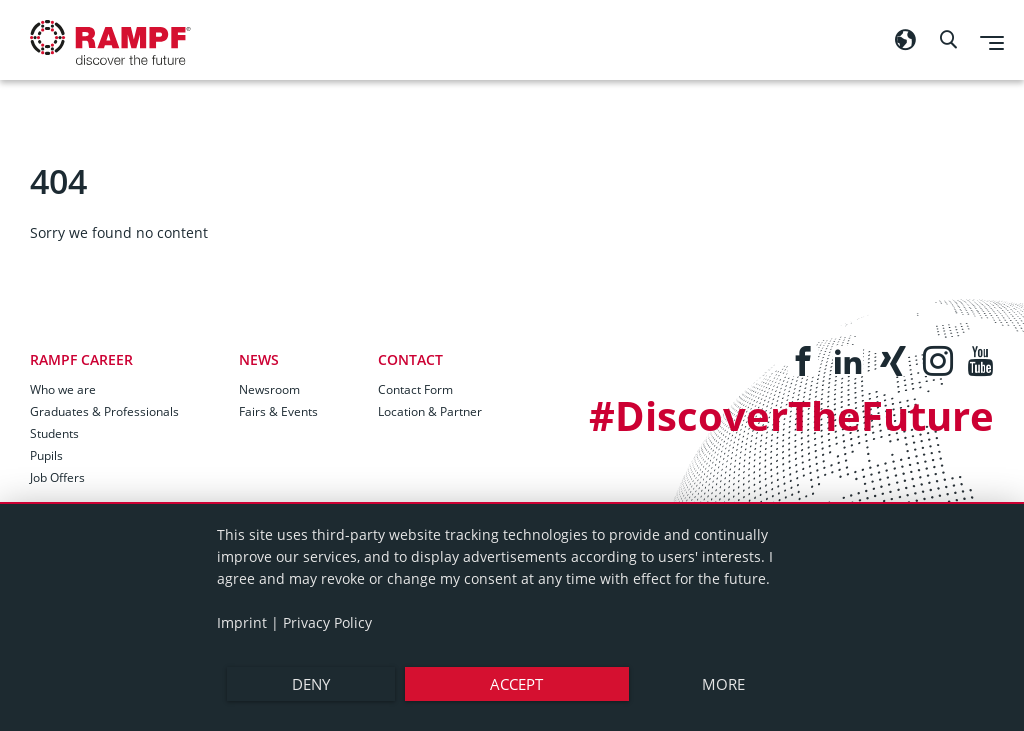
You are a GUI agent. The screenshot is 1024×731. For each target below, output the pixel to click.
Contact (410, 359)
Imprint (242, 622)
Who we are (63, 389)
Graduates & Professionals (104, 411)
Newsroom (269, 389)
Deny (311, 684)
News (259, 359)
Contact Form (415, 389)
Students (54, 433)
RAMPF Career (81, 359)
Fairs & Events (278, 411)
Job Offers (57, 477)
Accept (516, 684)
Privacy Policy (327, 622)
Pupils (46, 455)
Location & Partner (430, 411)
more (723, 684)
